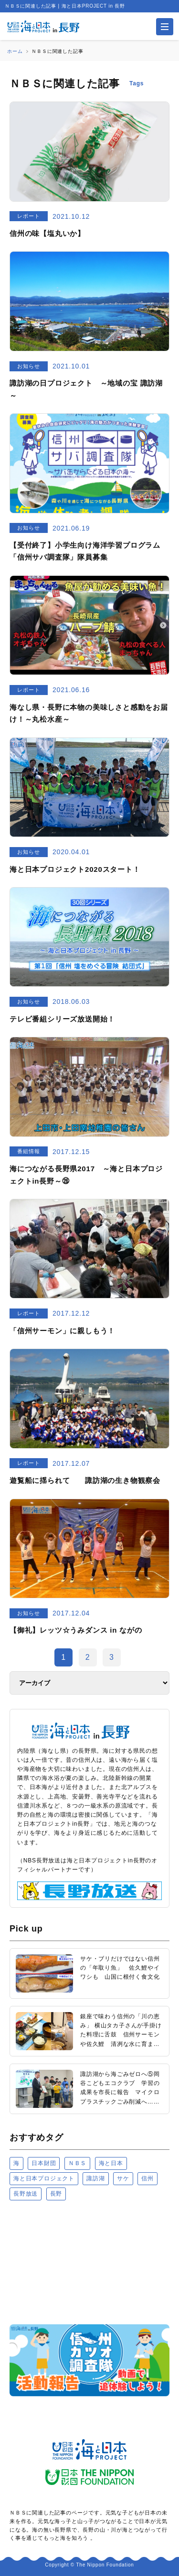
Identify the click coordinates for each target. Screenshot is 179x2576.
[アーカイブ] (89, 1683)
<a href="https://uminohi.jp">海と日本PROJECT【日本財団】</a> (89, 2262)
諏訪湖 (95, 2178)
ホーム (14, 51)
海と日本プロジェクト (43, 2178)
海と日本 (111, 2163)
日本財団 (44, 2163)
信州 (147, 2178)
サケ (123, 2178)
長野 (56, 2193)
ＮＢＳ (77, 2163)
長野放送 (25, 2193)
